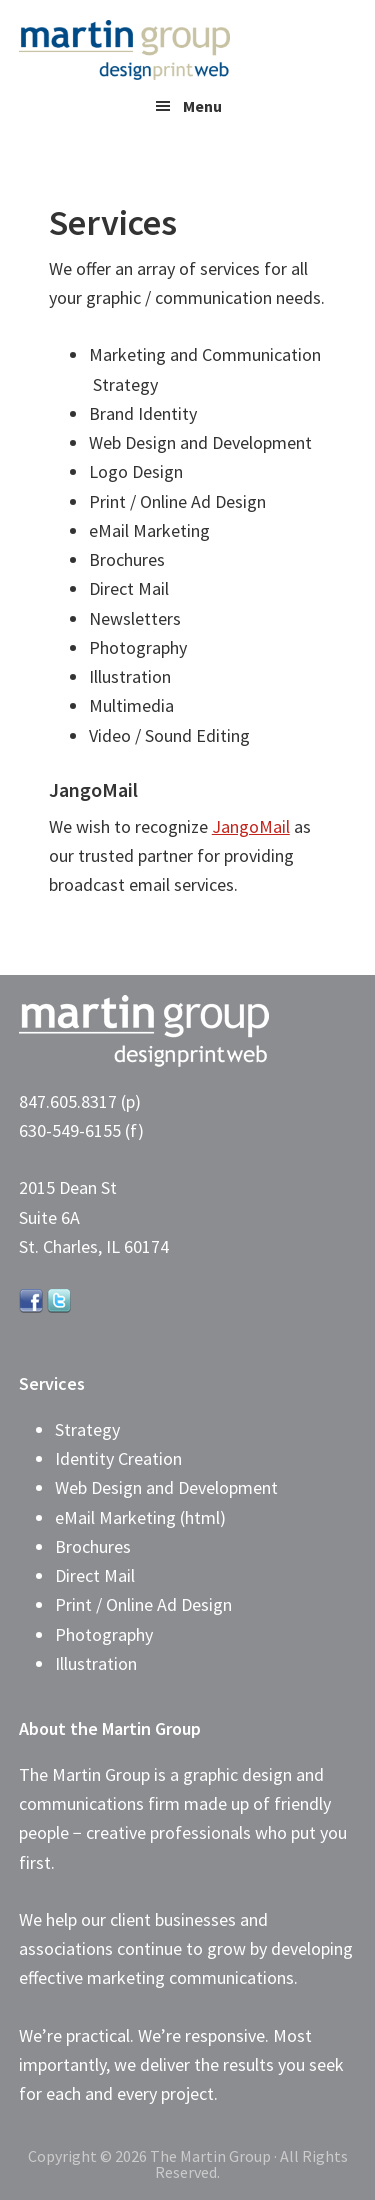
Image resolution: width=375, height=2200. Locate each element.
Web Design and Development (166, 1487)
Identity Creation (118, 1458)
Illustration (96, 1663)
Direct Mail (95, 1575)
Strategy (87, 1429)
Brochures (93, 1546)
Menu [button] (202, 106)
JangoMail (251, 826)
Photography (104, 1634)
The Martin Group (169, 50)
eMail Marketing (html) (140, 1517)
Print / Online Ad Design (143, 1604)
